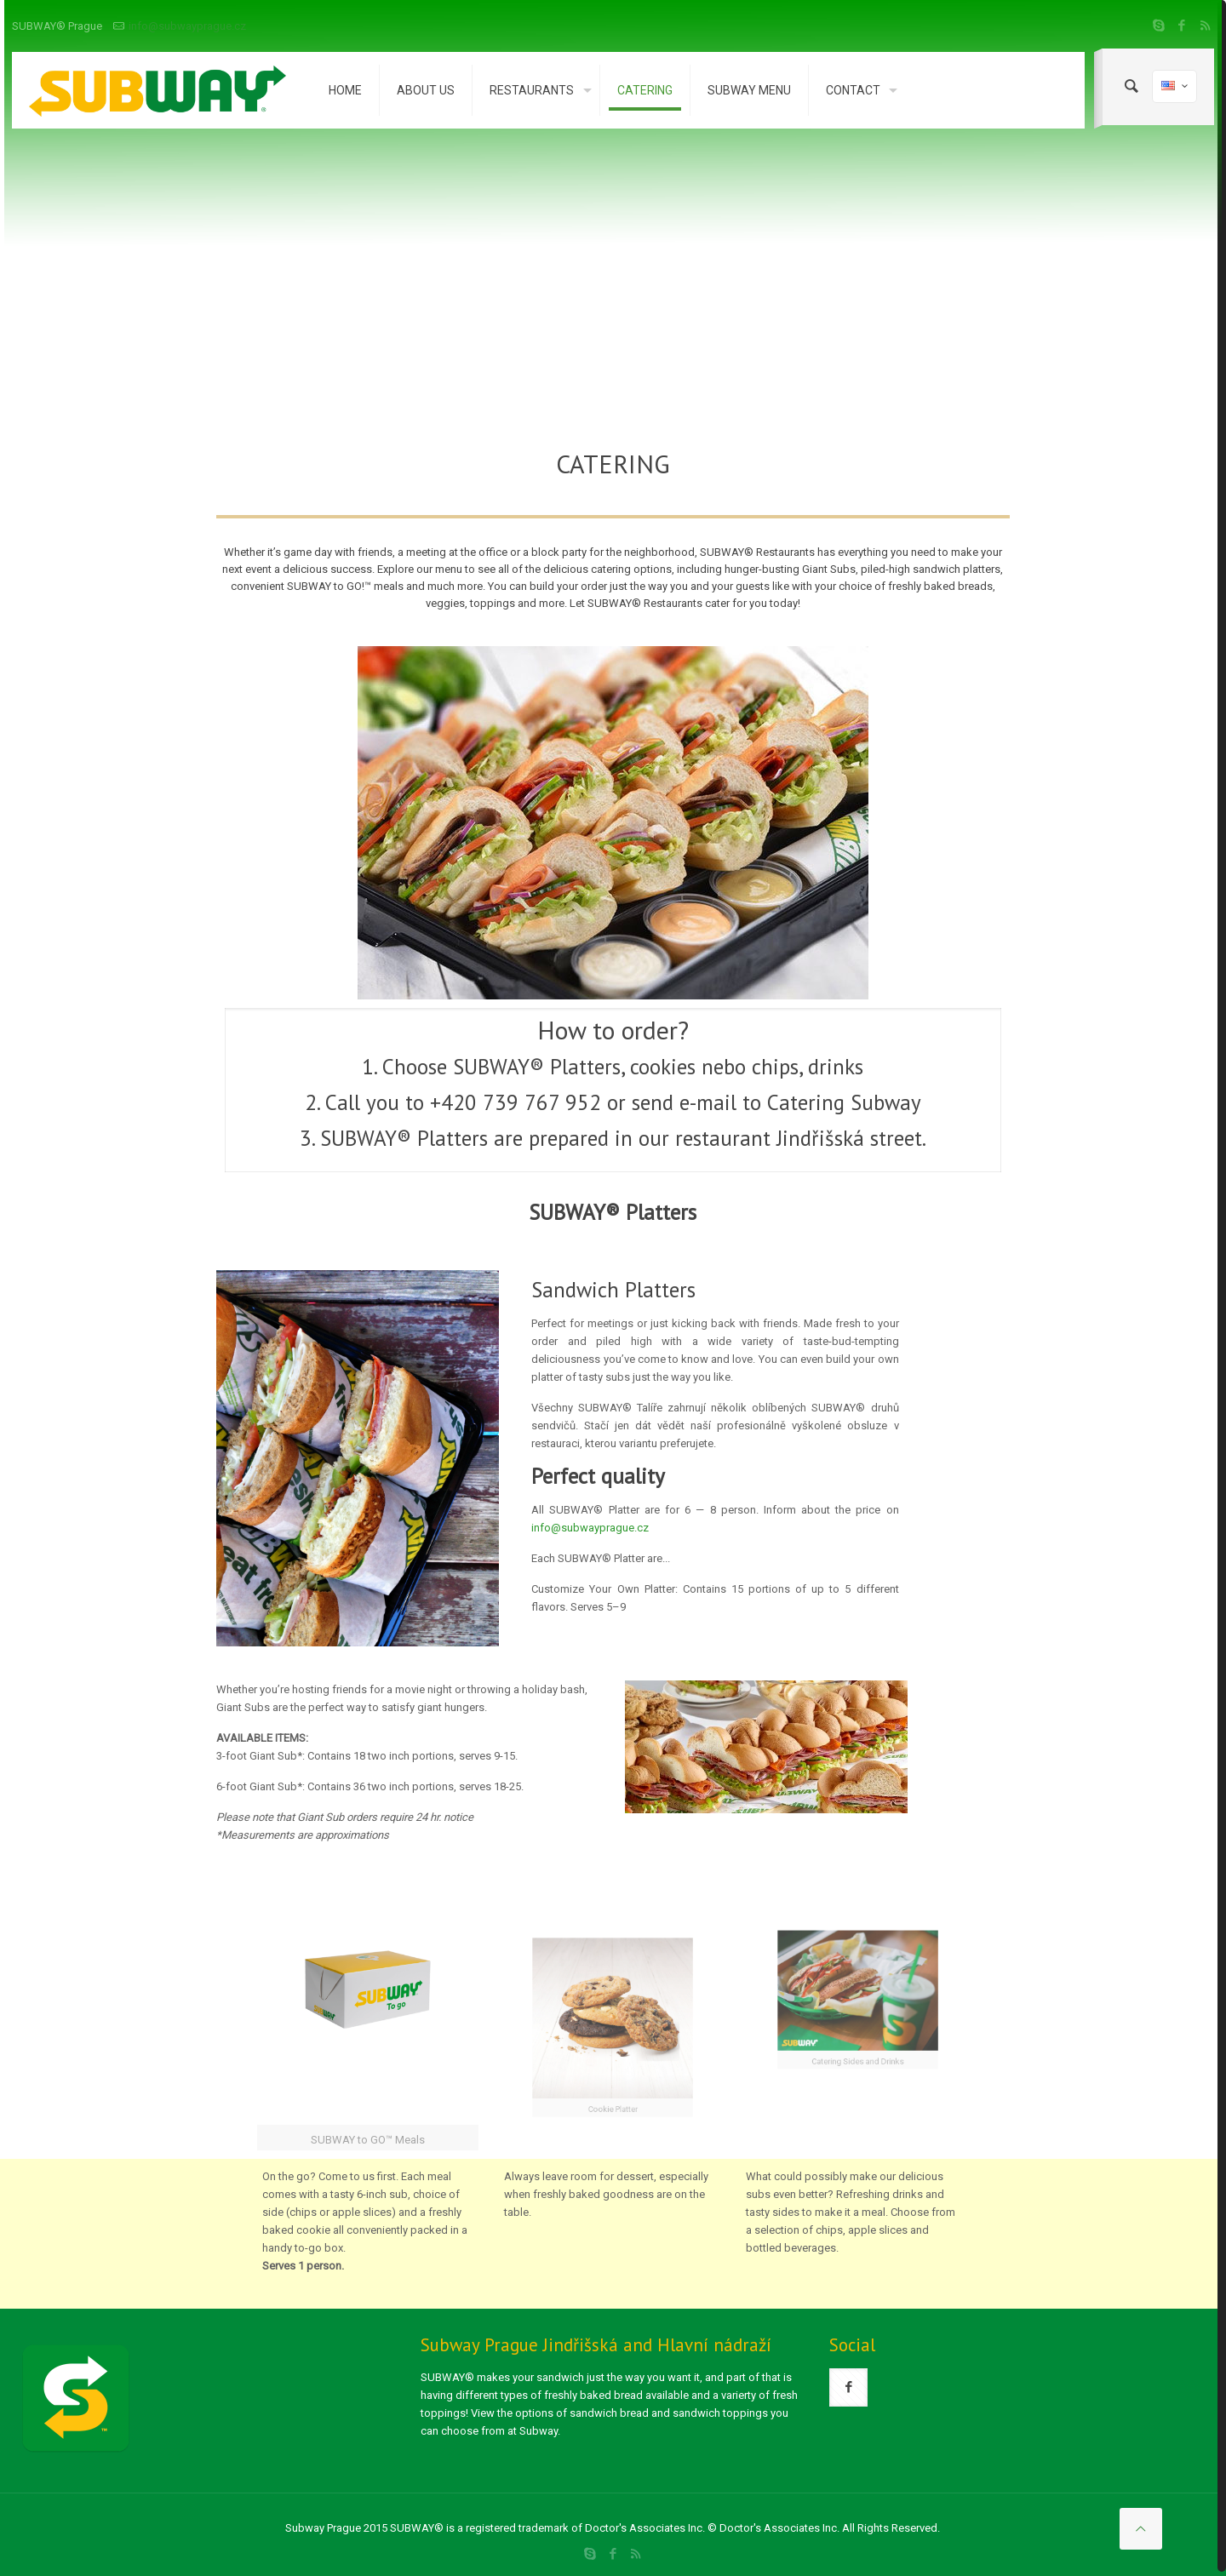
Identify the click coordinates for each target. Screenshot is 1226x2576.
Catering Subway (844, 1102)
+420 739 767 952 (515, 1102)
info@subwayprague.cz (187, 26)
